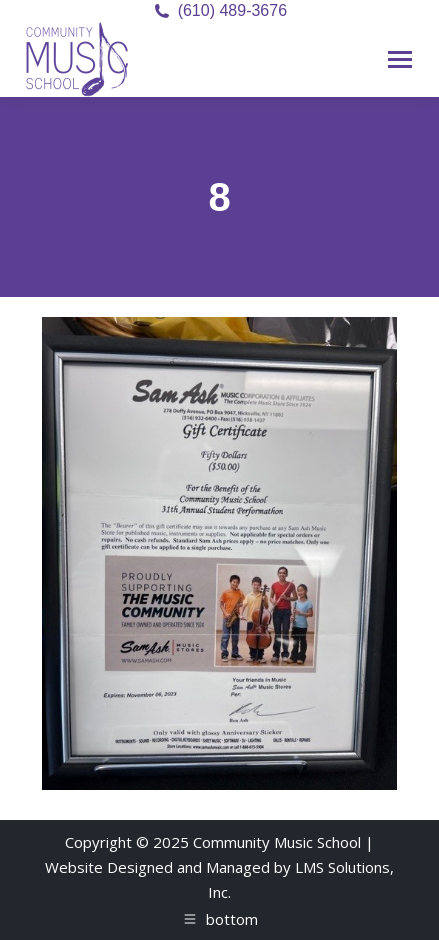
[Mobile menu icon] (400, 59)
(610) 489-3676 (232, 10)
